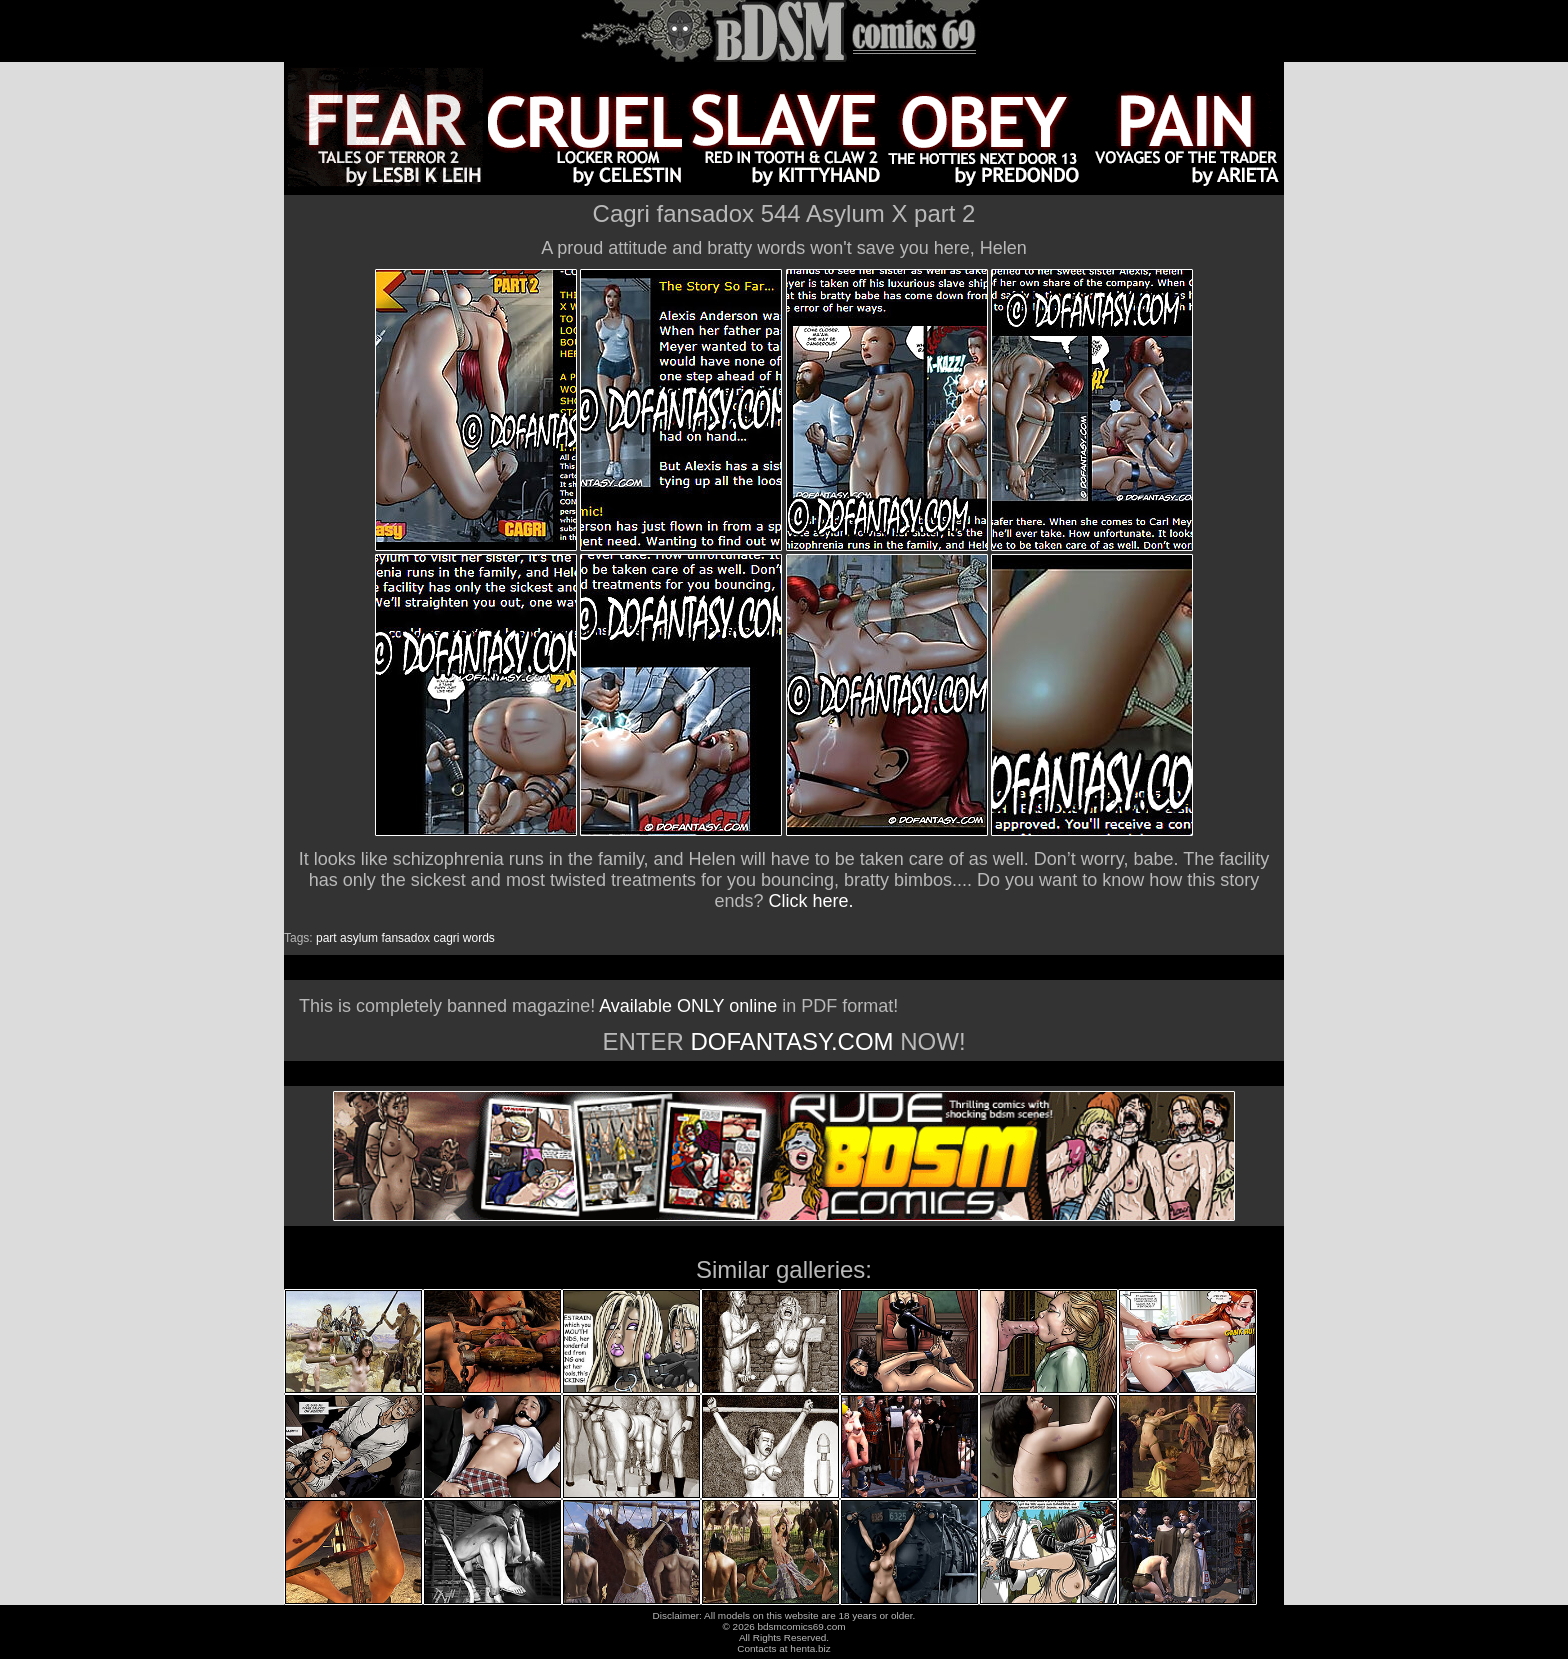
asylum (359, 938)
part (326, 938)
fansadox (405, 938)
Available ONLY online (688, 1006)
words (479, 938)
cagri (446, 938)
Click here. (811, 901)
